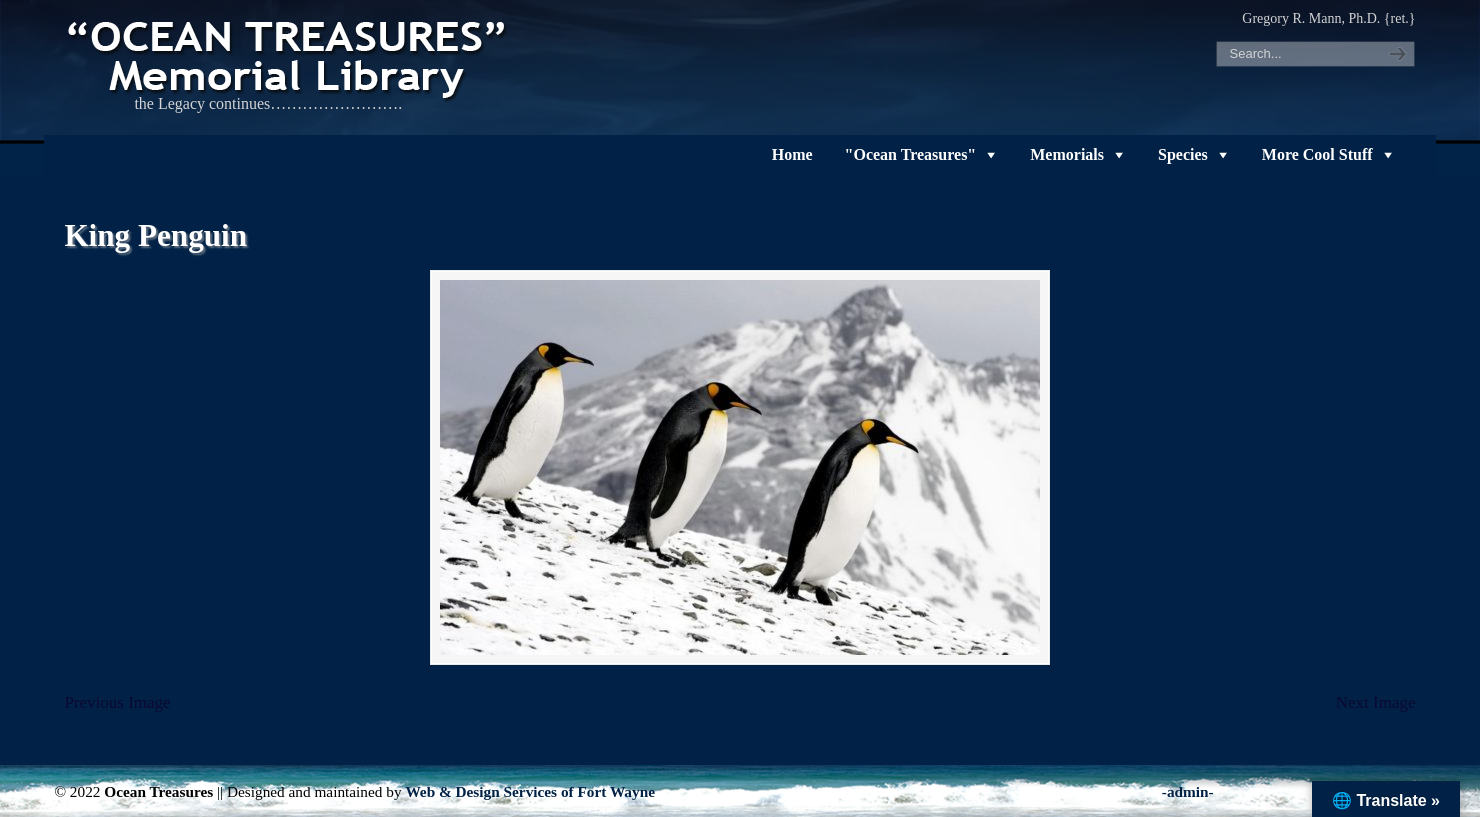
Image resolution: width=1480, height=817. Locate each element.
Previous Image (117, 702)
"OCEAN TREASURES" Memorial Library (289, 56)
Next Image (1376, 702)
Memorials (1067, 154)
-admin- (1188, 791)
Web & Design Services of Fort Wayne (530, 791)
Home (792, 154)
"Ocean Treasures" (911, 154)
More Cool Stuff (1317, 154)
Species (1183, 154)
